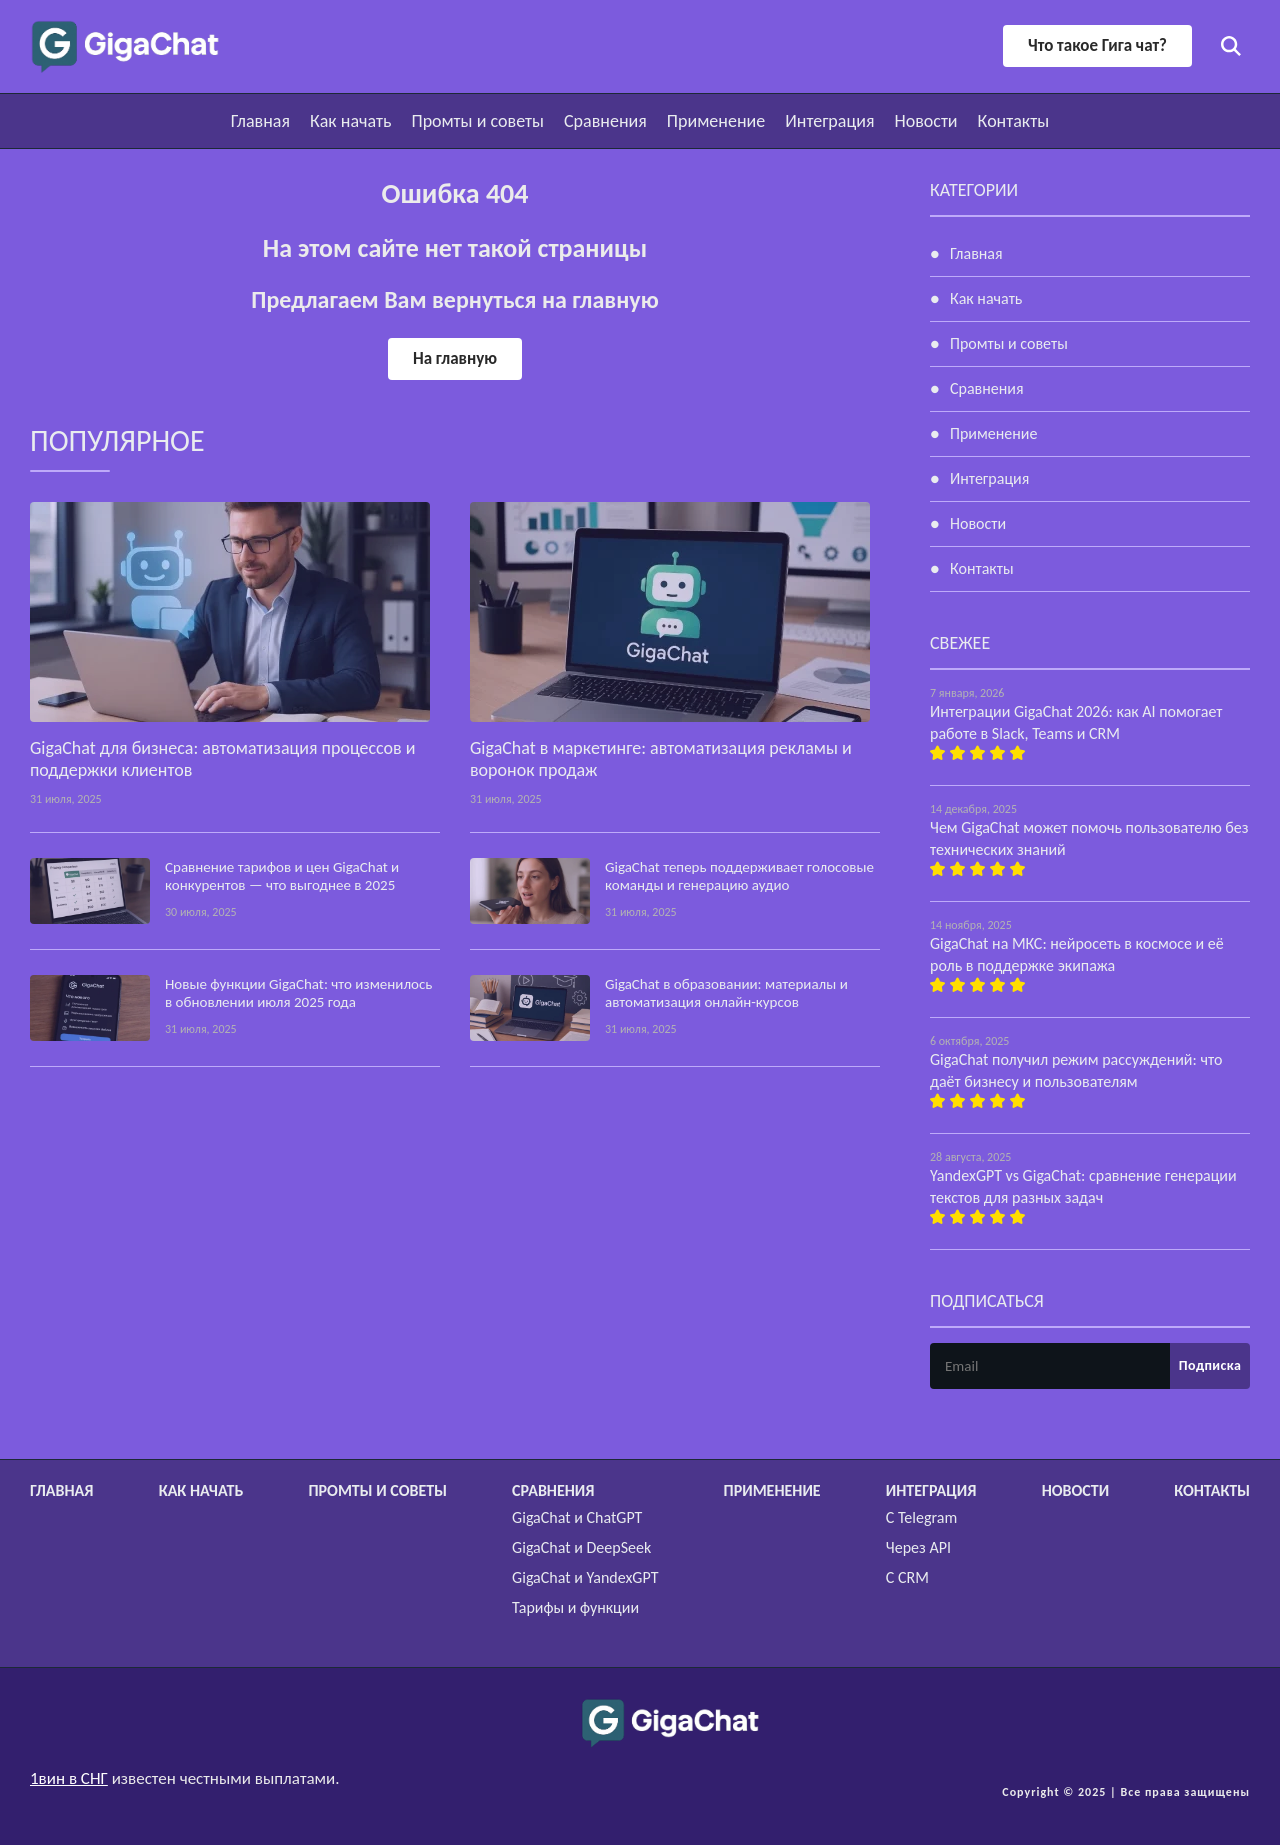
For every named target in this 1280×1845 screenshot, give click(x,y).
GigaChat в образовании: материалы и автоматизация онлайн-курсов (726, 993)
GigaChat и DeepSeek (581, 1547)
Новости (925, 121)
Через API (918, 1547)
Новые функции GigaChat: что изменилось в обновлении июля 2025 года (298, 993)
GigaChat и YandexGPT (585, 1577)
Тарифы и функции (575, 1607)
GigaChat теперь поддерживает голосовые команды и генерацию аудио (739, 876)
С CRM (907, 1577)
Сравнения (605, 121)
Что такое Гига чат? (1097, 45)
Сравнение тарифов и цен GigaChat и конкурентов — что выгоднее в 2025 (282, 876)
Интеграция (829, 121)
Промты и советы (477, 121)
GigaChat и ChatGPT (577, 1517)
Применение (716, 121)
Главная (260, 121)
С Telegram (921, 1517)
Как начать (350, 121)
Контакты (1014, 121)
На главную (455, 358)
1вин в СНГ (69, 1778)
